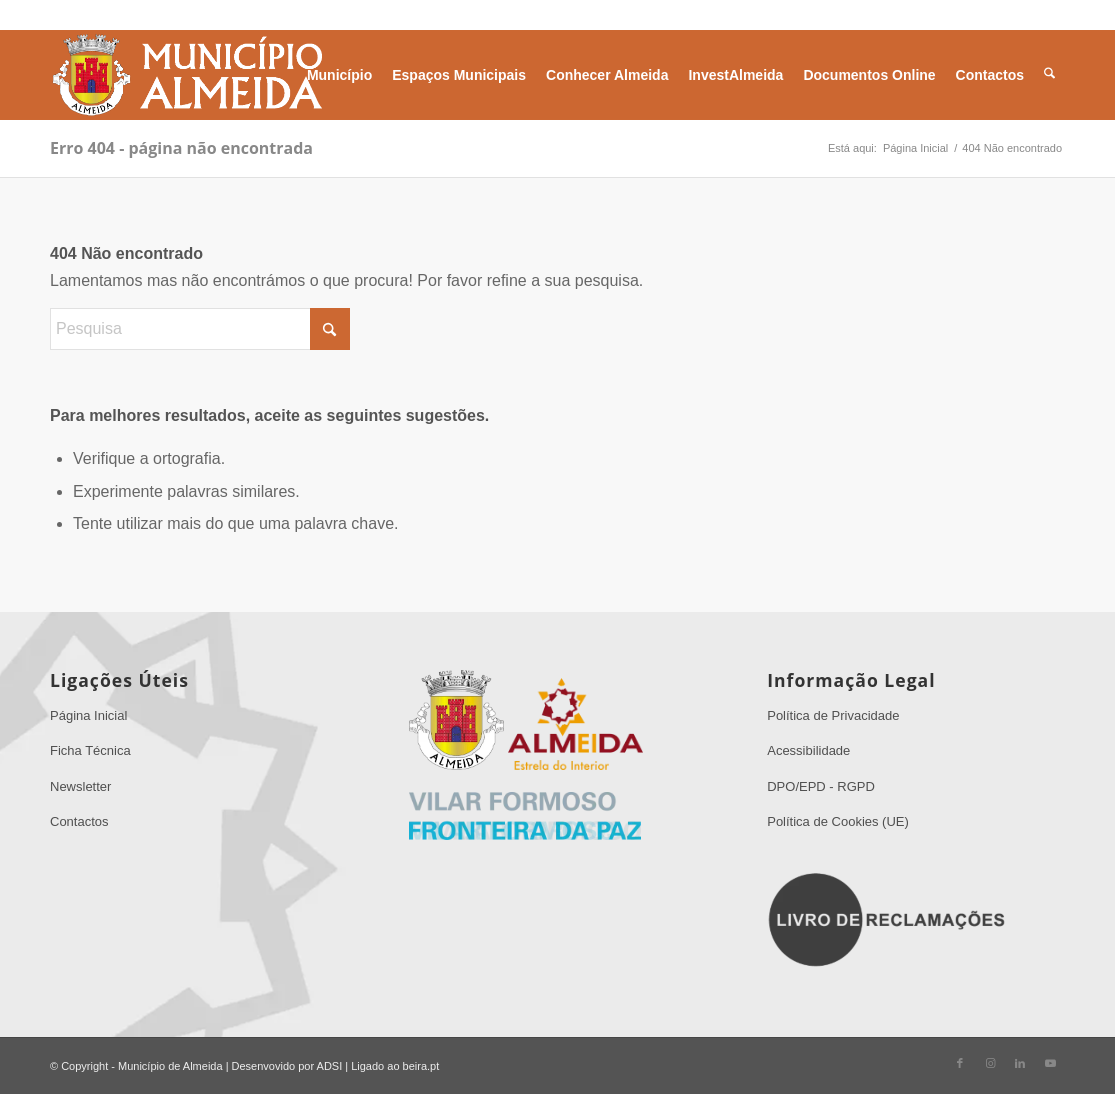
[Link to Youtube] (1050, 1063)
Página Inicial (88, 715)
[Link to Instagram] (990, 1063)
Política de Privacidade (833, 715)
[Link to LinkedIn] (1020, 1063)
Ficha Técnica (90, 750)
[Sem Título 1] (186, 75)
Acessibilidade (808, 750)
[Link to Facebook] (960, 1063)
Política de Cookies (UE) (838, 821)
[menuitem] (339, 75)
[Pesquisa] (1049, 75)
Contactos (79, 821)
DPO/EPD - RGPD (821, 786)
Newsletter (80, 786)
